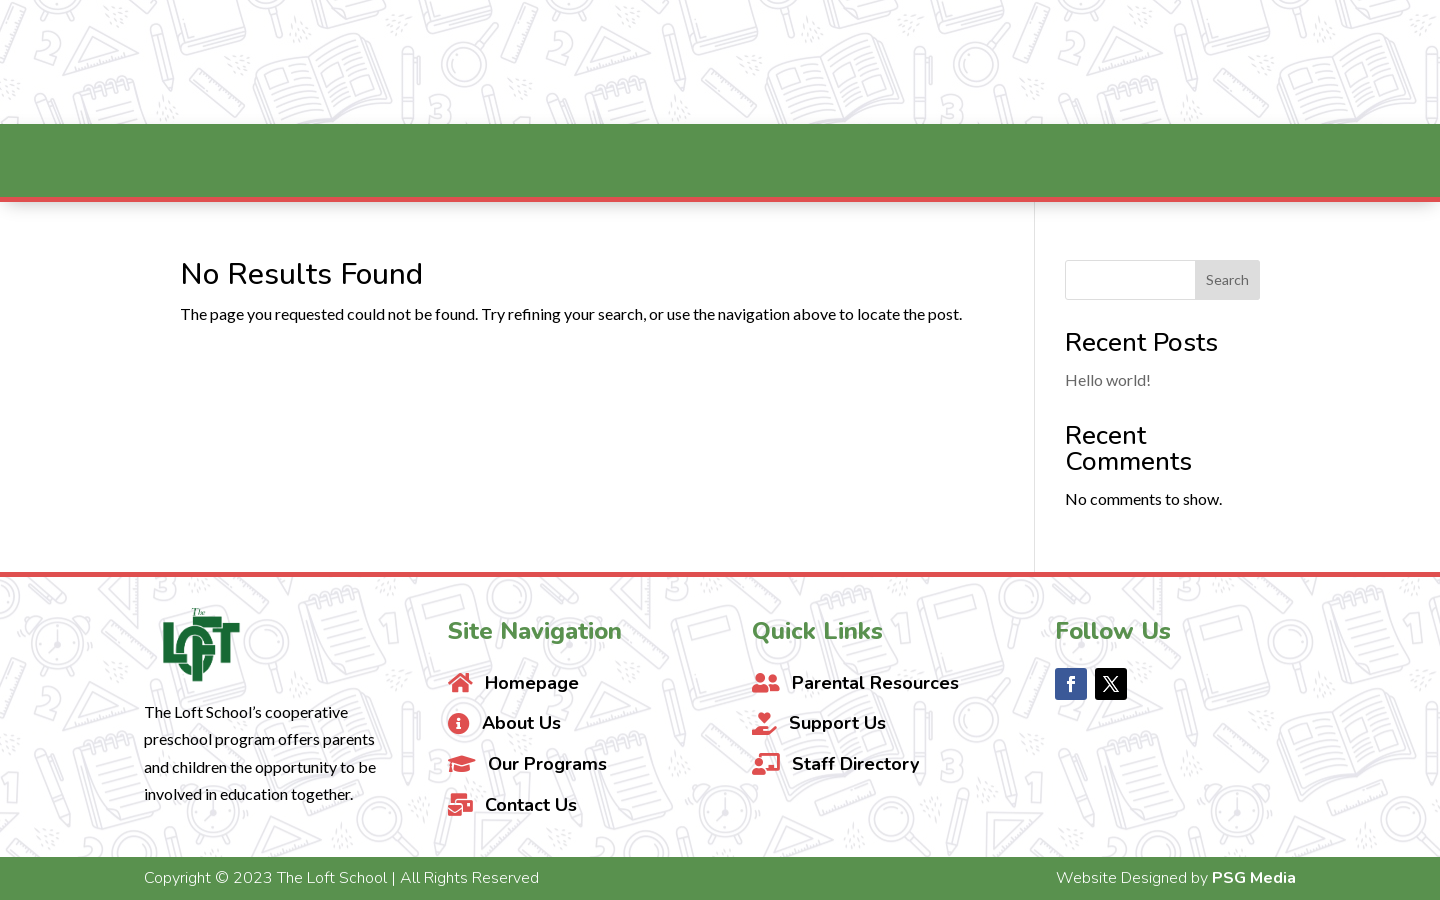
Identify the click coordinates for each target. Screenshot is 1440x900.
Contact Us (1329, 62)
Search (1227, 279)
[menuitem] (351, 160)
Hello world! (1108, 379)
